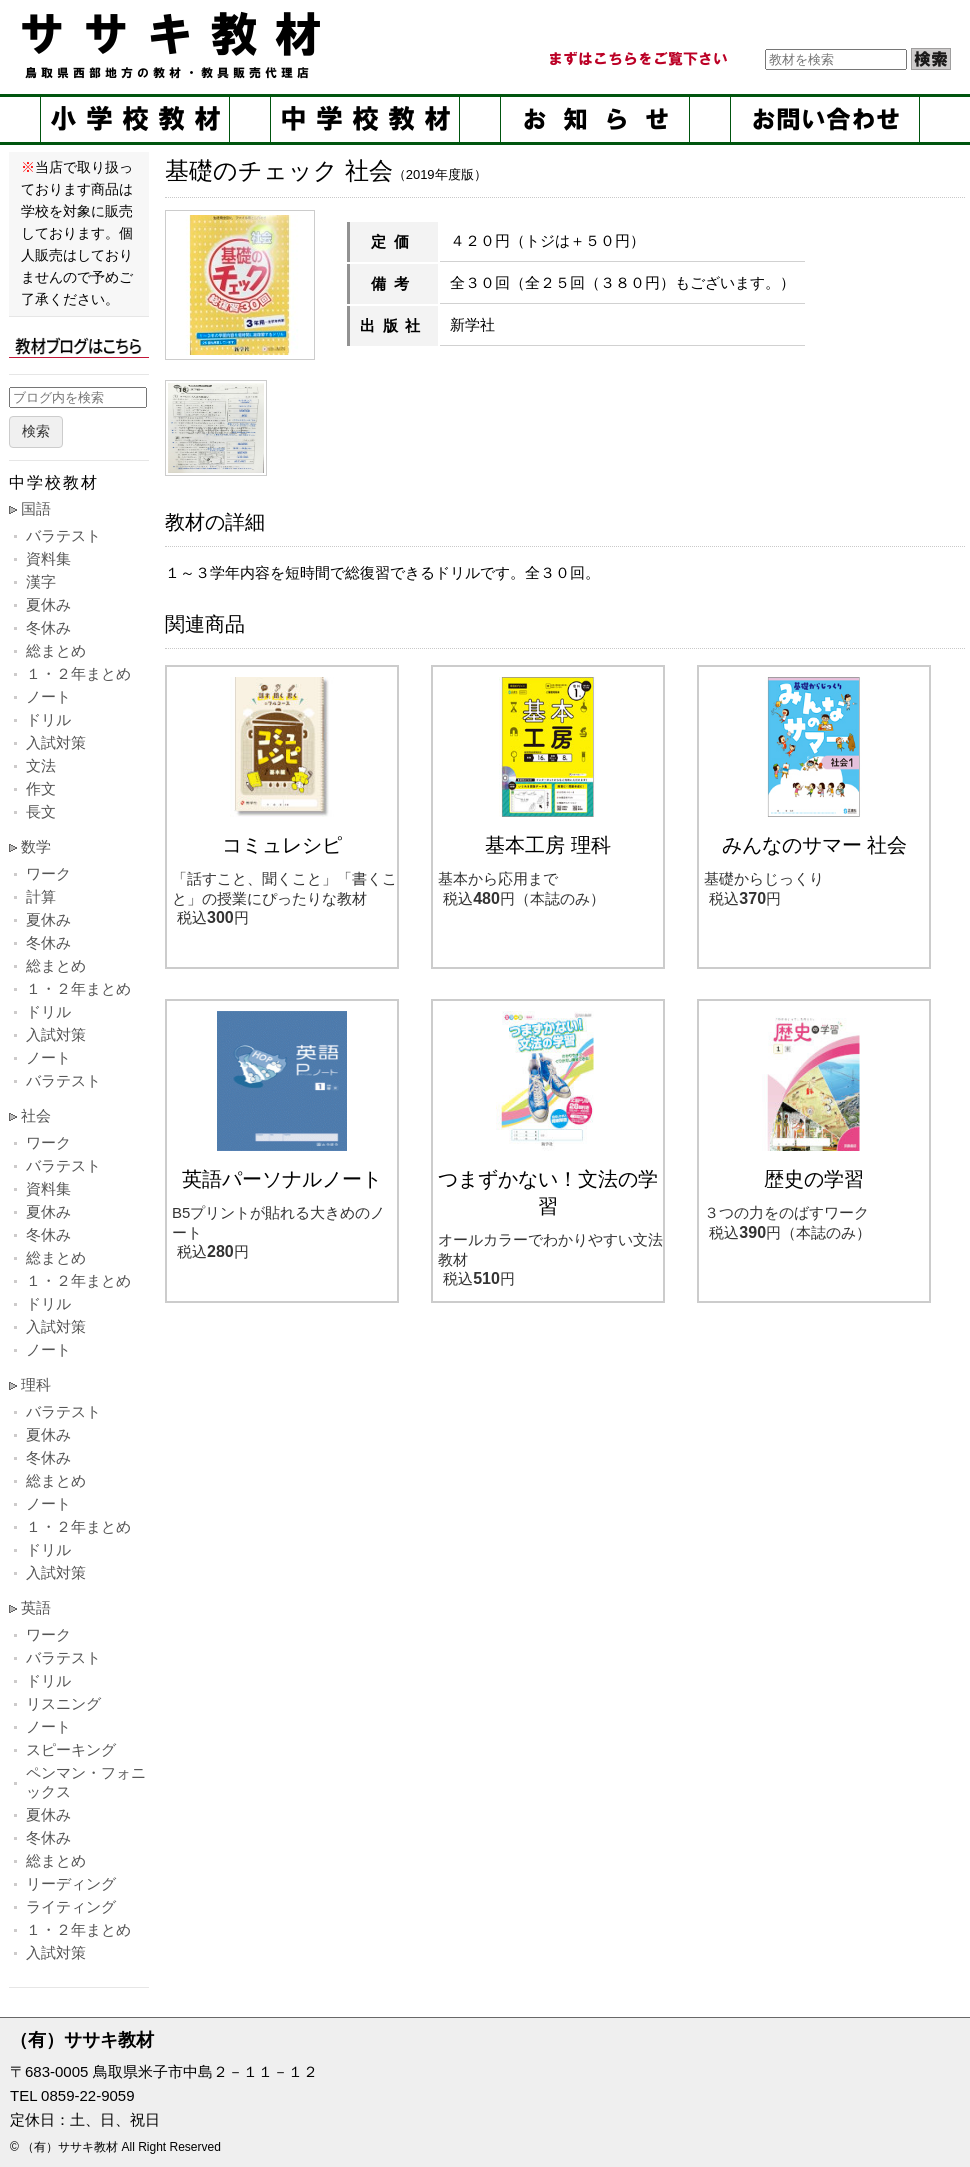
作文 (41, 788)
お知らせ (595, 119)
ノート (48, 696)
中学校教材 (365, 119)
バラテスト (63, 535)
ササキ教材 (175, 45)
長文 (41, 811)
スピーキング (71, 1749)
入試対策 (56, 742)
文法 (41, 765)
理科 (36, 1384)
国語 (36, 508)
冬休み (48, 627)
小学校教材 (135, 119)
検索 (36, 431)
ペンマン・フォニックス (86, 1782)
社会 (36, 1115)
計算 (41, 896)
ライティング (71, 1906)
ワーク (48, 873)
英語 (36, 1607)
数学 (36, 846)
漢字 (41, 581)
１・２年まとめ (78, 673)
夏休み (48, 604)
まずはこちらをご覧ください (637, 59)
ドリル (48, 719)
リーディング (71, 1883)
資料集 (48, 558)
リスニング (63, 1703)
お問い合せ (825, 119)
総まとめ (56, 650)
